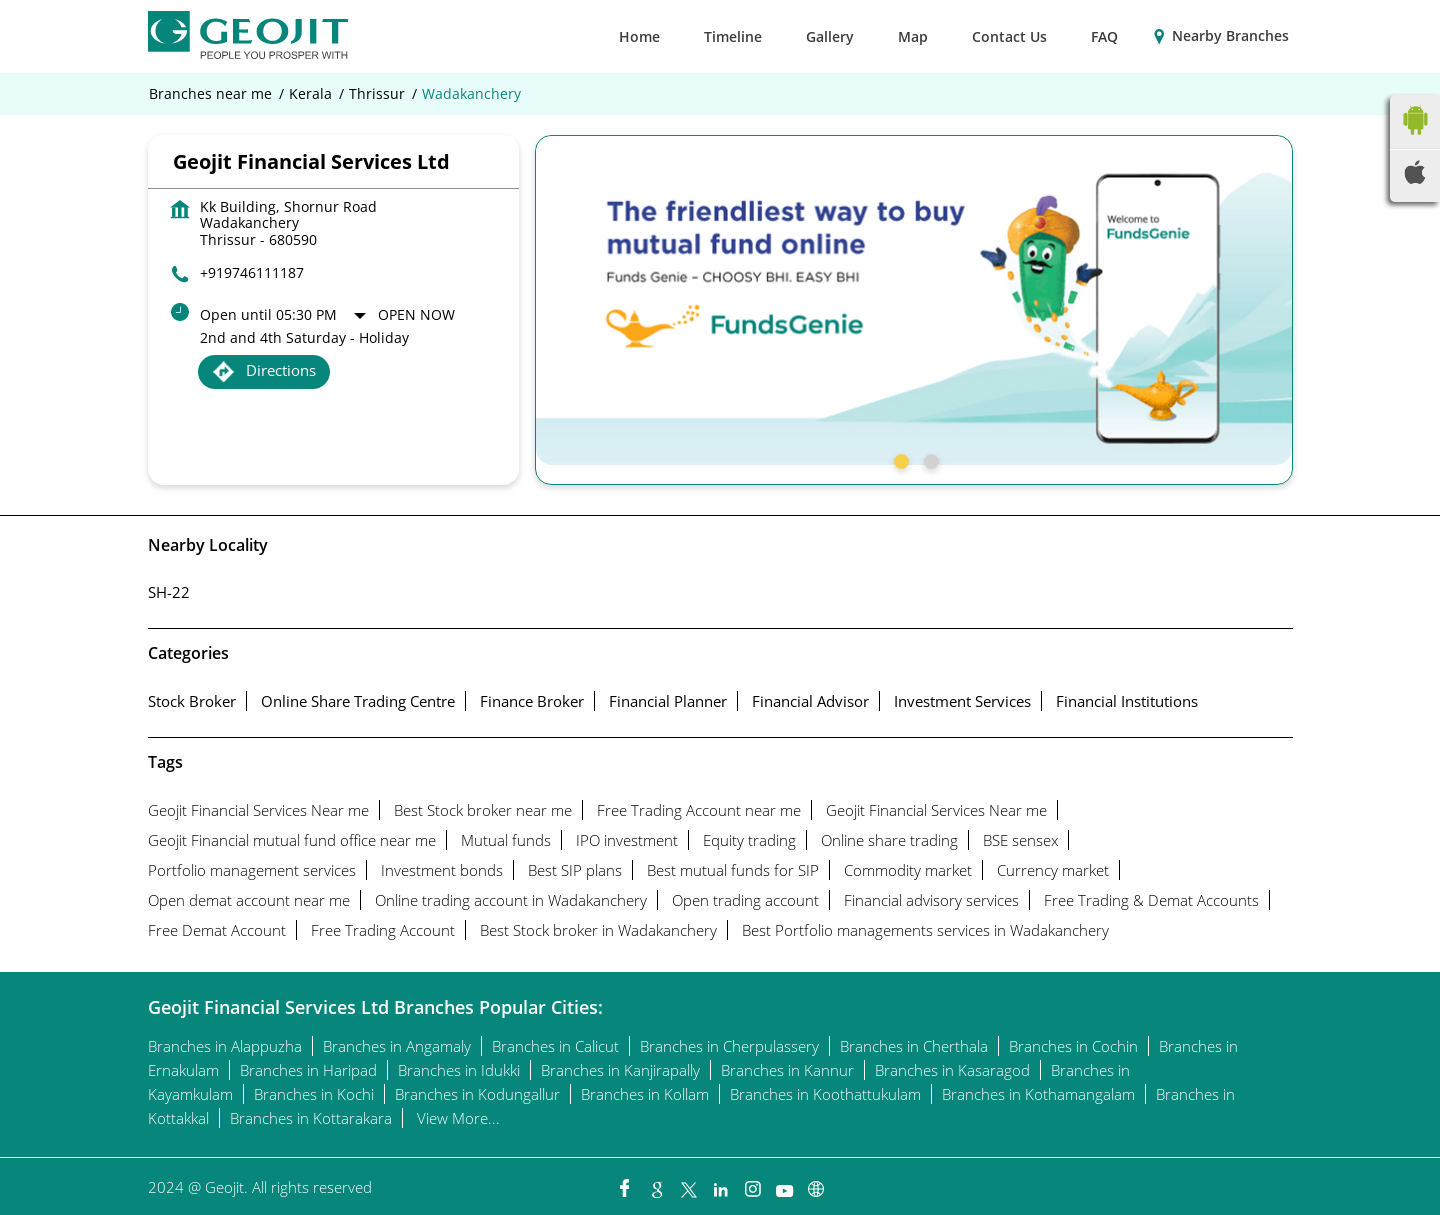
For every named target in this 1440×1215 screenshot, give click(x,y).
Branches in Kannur (787, 1070)
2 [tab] (929, 459)
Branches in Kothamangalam (1038, 1094)
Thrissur (377, 94)
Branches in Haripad (308, 1070)
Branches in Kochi (314, 1094)
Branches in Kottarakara (311, 1118)
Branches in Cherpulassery (729, 1046)
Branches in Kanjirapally (620, 1070)
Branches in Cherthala (914, 1046)
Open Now (416, 314)
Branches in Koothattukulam (825, 1094)
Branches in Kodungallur (477, 1094)
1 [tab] (899, 459)
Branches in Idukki (459, 1070)
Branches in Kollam (645, 1094)
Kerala (310, 94)
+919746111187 (252, 272)
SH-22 (169, 592)
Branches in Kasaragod (952, 1070)
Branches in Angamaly (397, 1046)
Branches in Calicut (555, 1046)
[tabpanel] (914, 300)
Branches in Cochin (1073, 1046)
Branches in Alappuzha (225, 1046)
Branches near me (210, 94)
